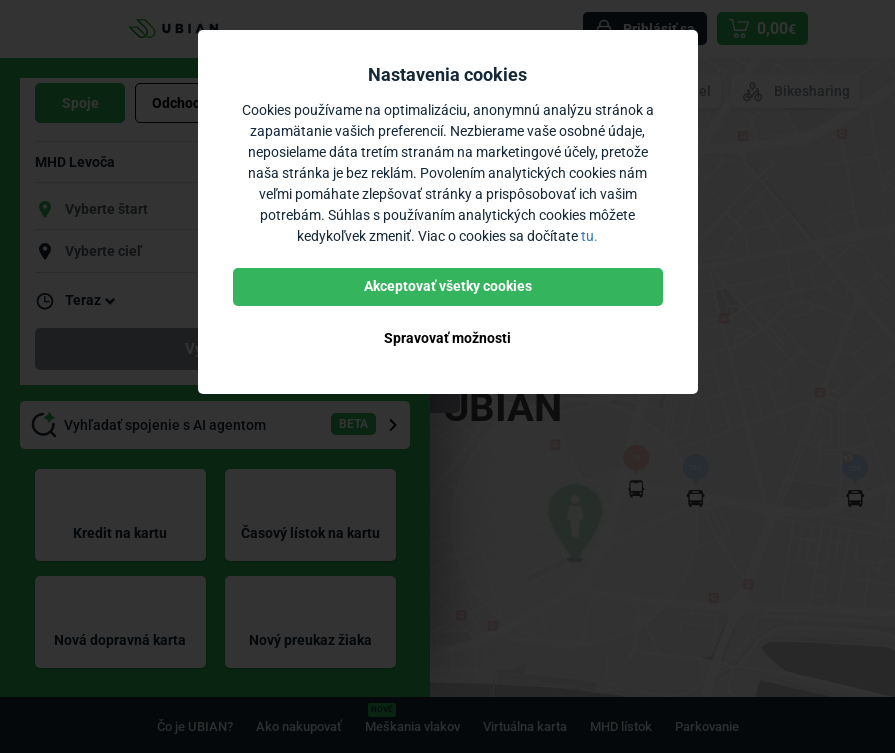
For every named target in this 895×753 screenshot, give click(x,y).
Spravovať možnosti (447, 338)
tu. (589, 236)
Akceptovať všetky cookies (448, 286)
